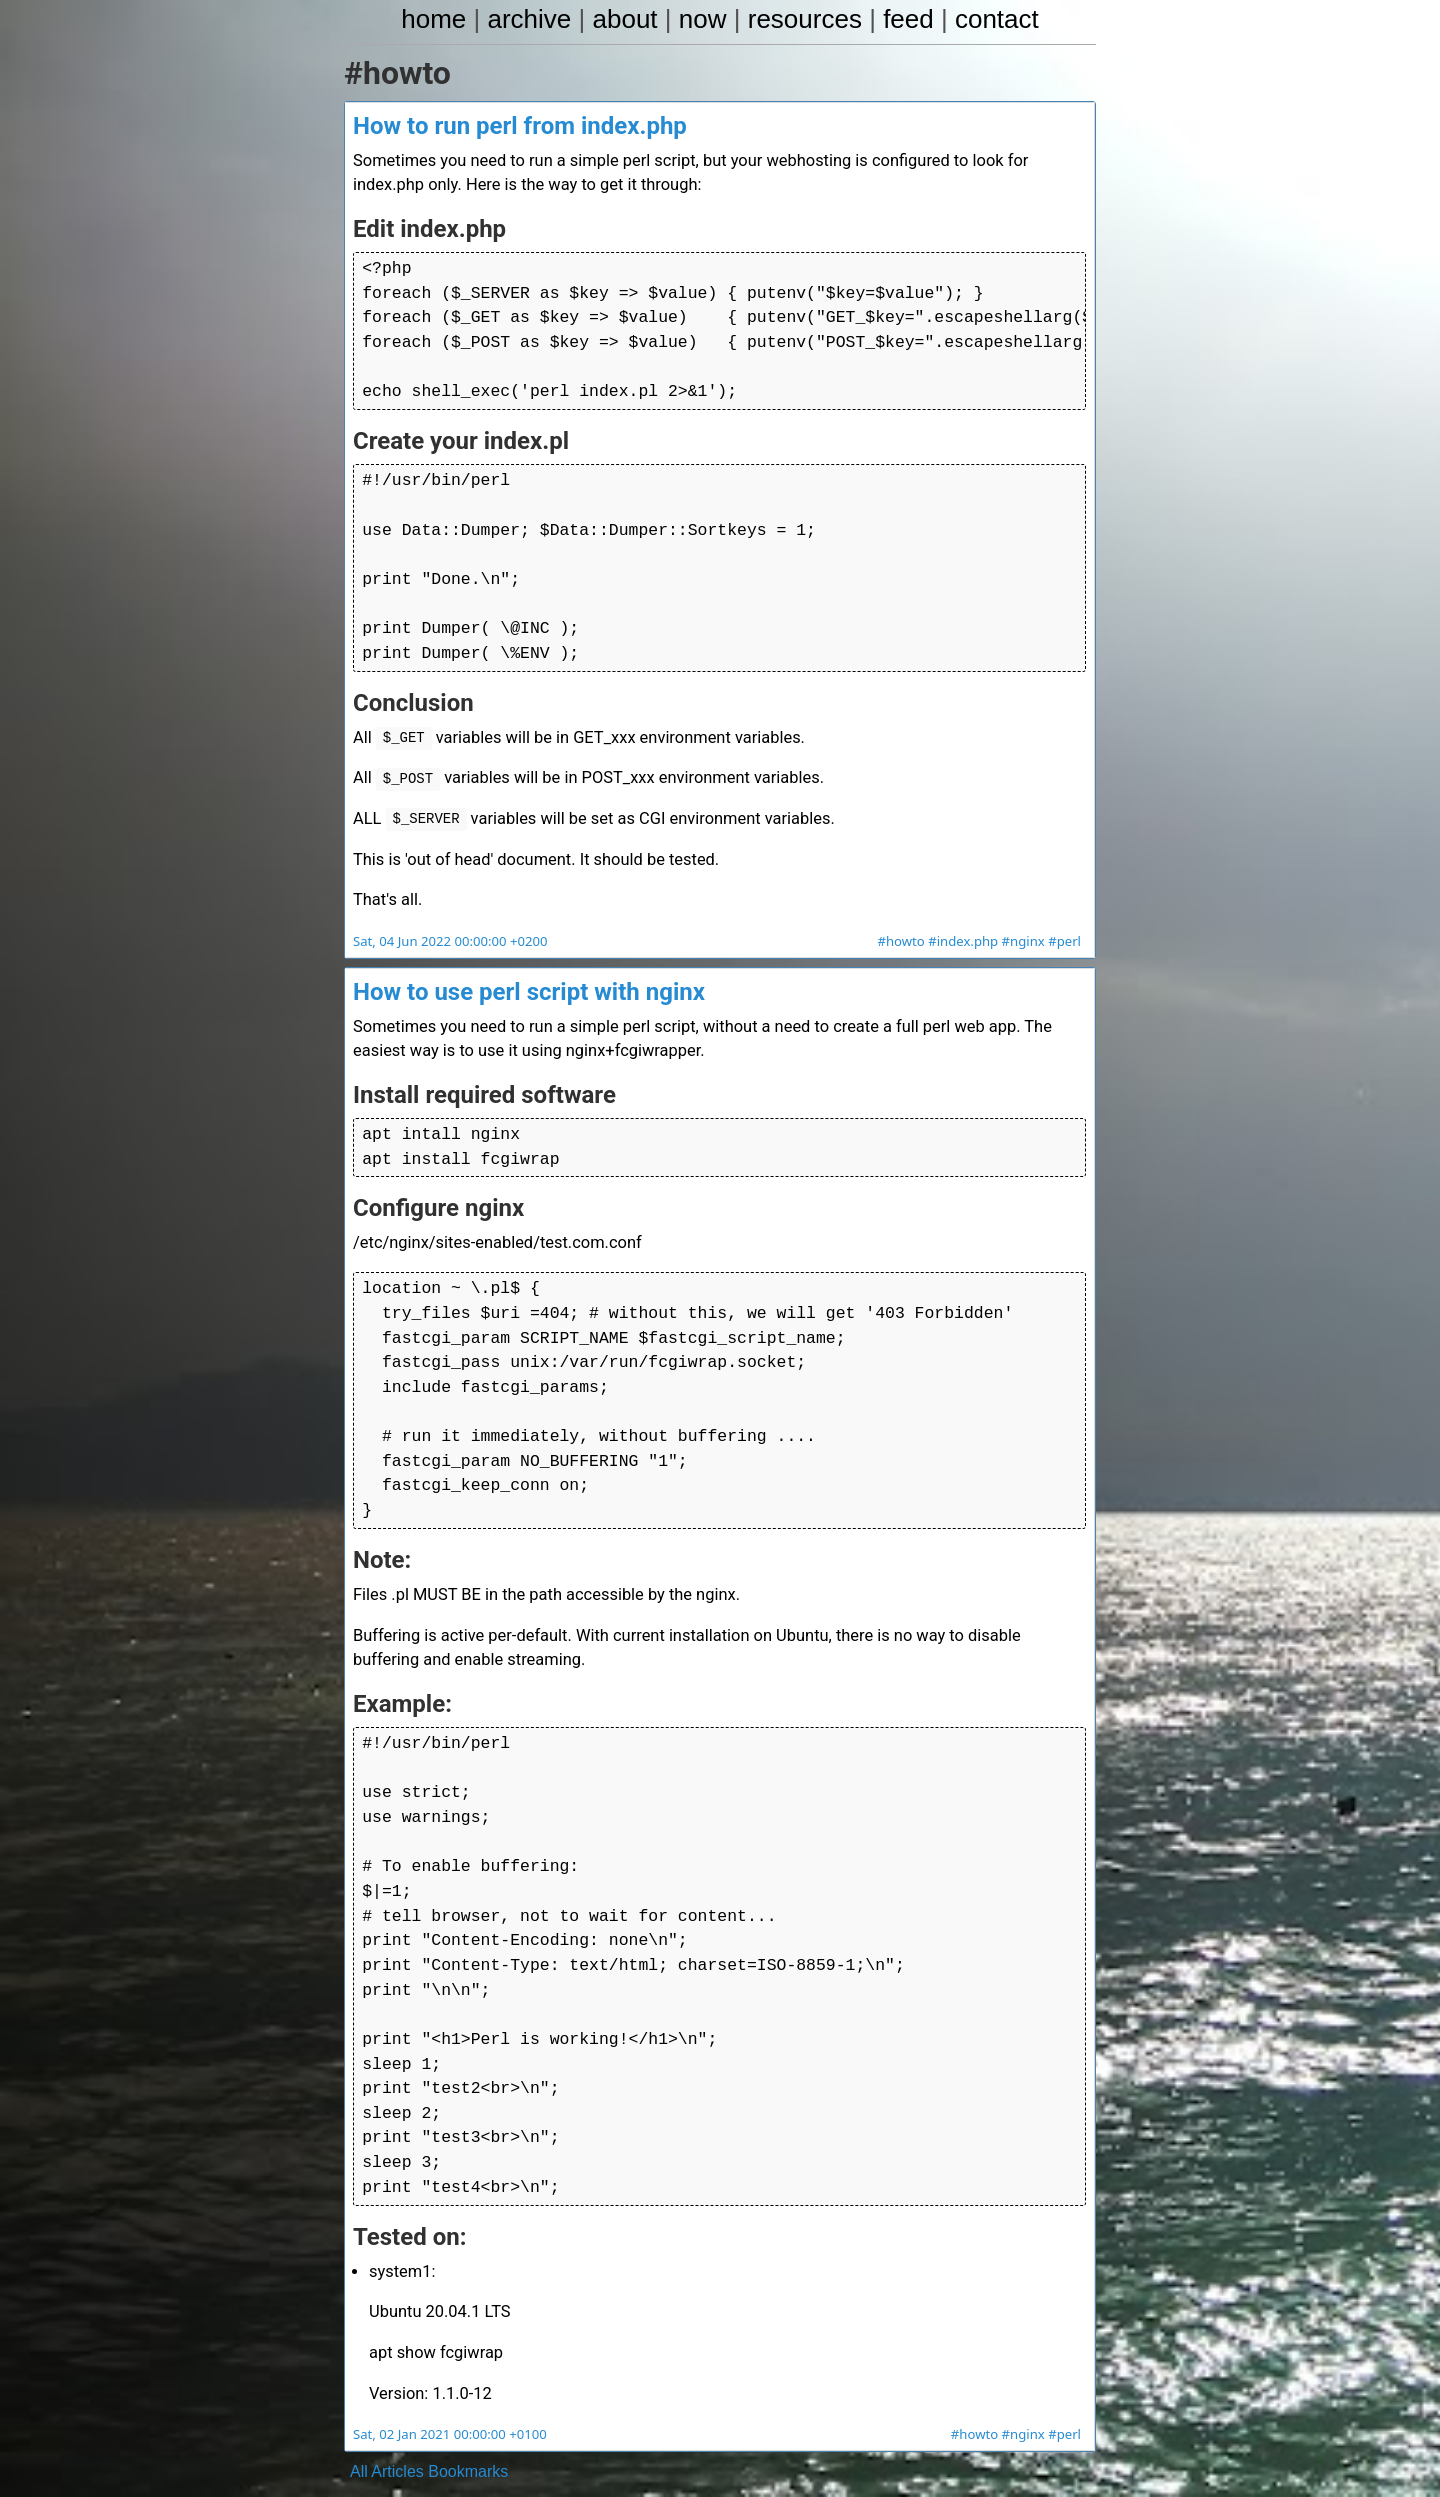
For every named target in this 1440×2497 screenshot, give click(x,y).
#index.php (966, 929)
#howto (906, 929)
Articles (397, 2431)
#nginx (1025, 929)
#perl (1065, 929)
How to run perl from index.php (520, 127)
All (359, 2431)
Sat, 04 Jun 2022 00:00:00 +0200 (448, 929)
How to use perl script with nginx (529, 979)
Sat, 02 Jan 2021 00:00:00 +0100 (447, 2394)
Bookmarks (468, 2431)
